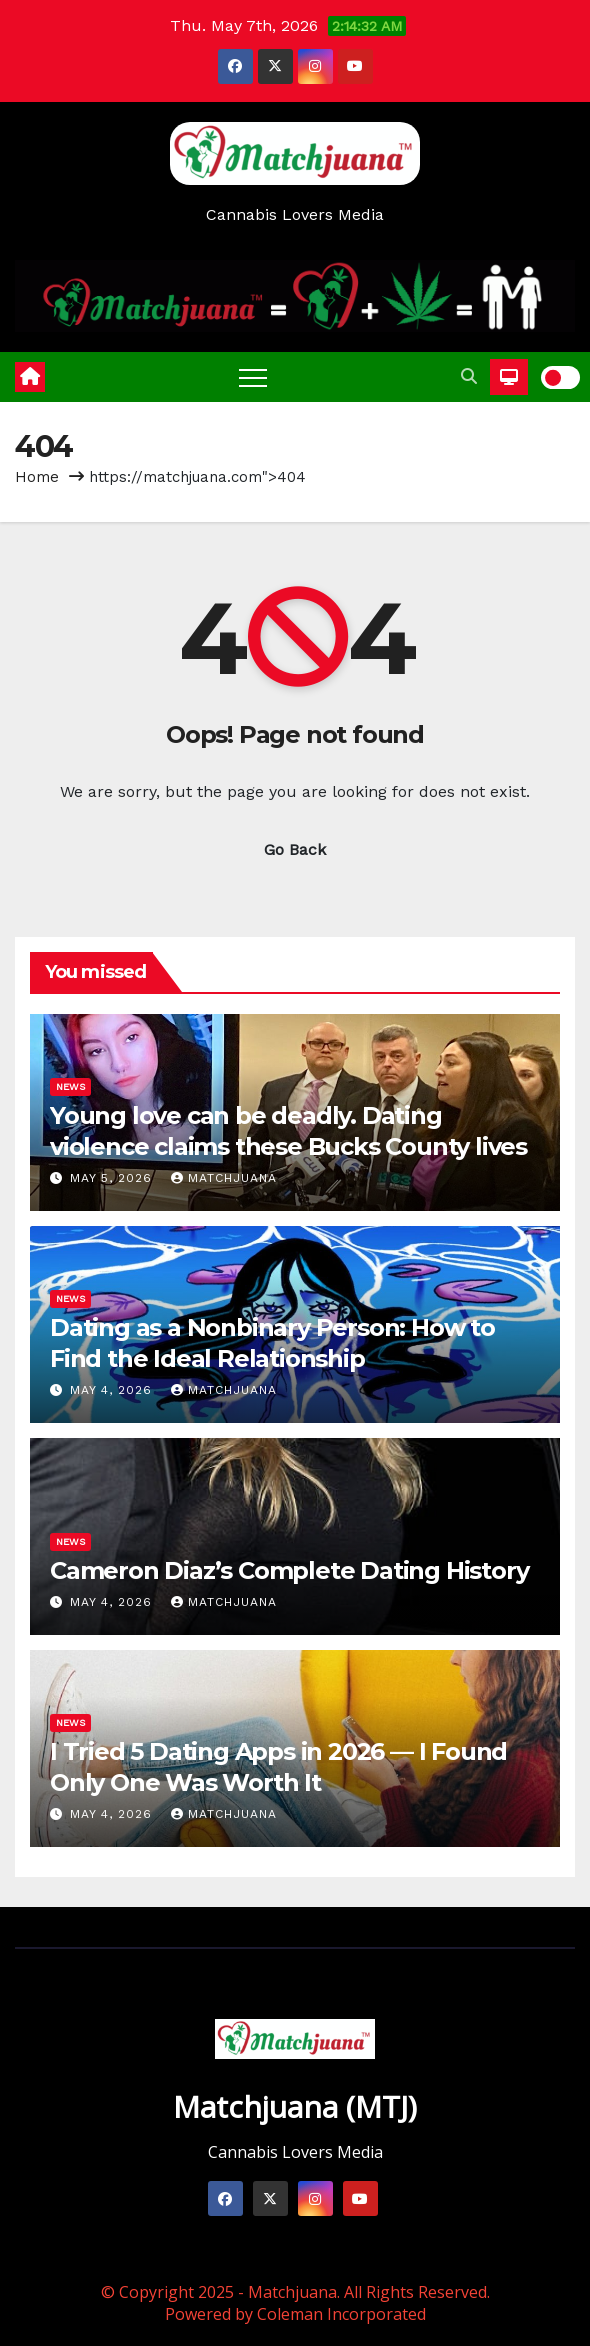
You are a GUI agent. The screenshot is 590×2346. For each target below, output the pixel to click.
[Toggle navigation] (253, 377)
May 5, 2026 (113, 1178)
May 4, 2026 (113, 1390)
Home (37, 477)
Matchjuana (224, 1178)
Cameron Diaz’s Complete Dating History (289, 1570)
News (70, 1086)
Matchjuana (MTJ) (295, 2106)
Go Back (295, 849)
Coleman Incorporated (341, 2314)
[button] (469, 376)
